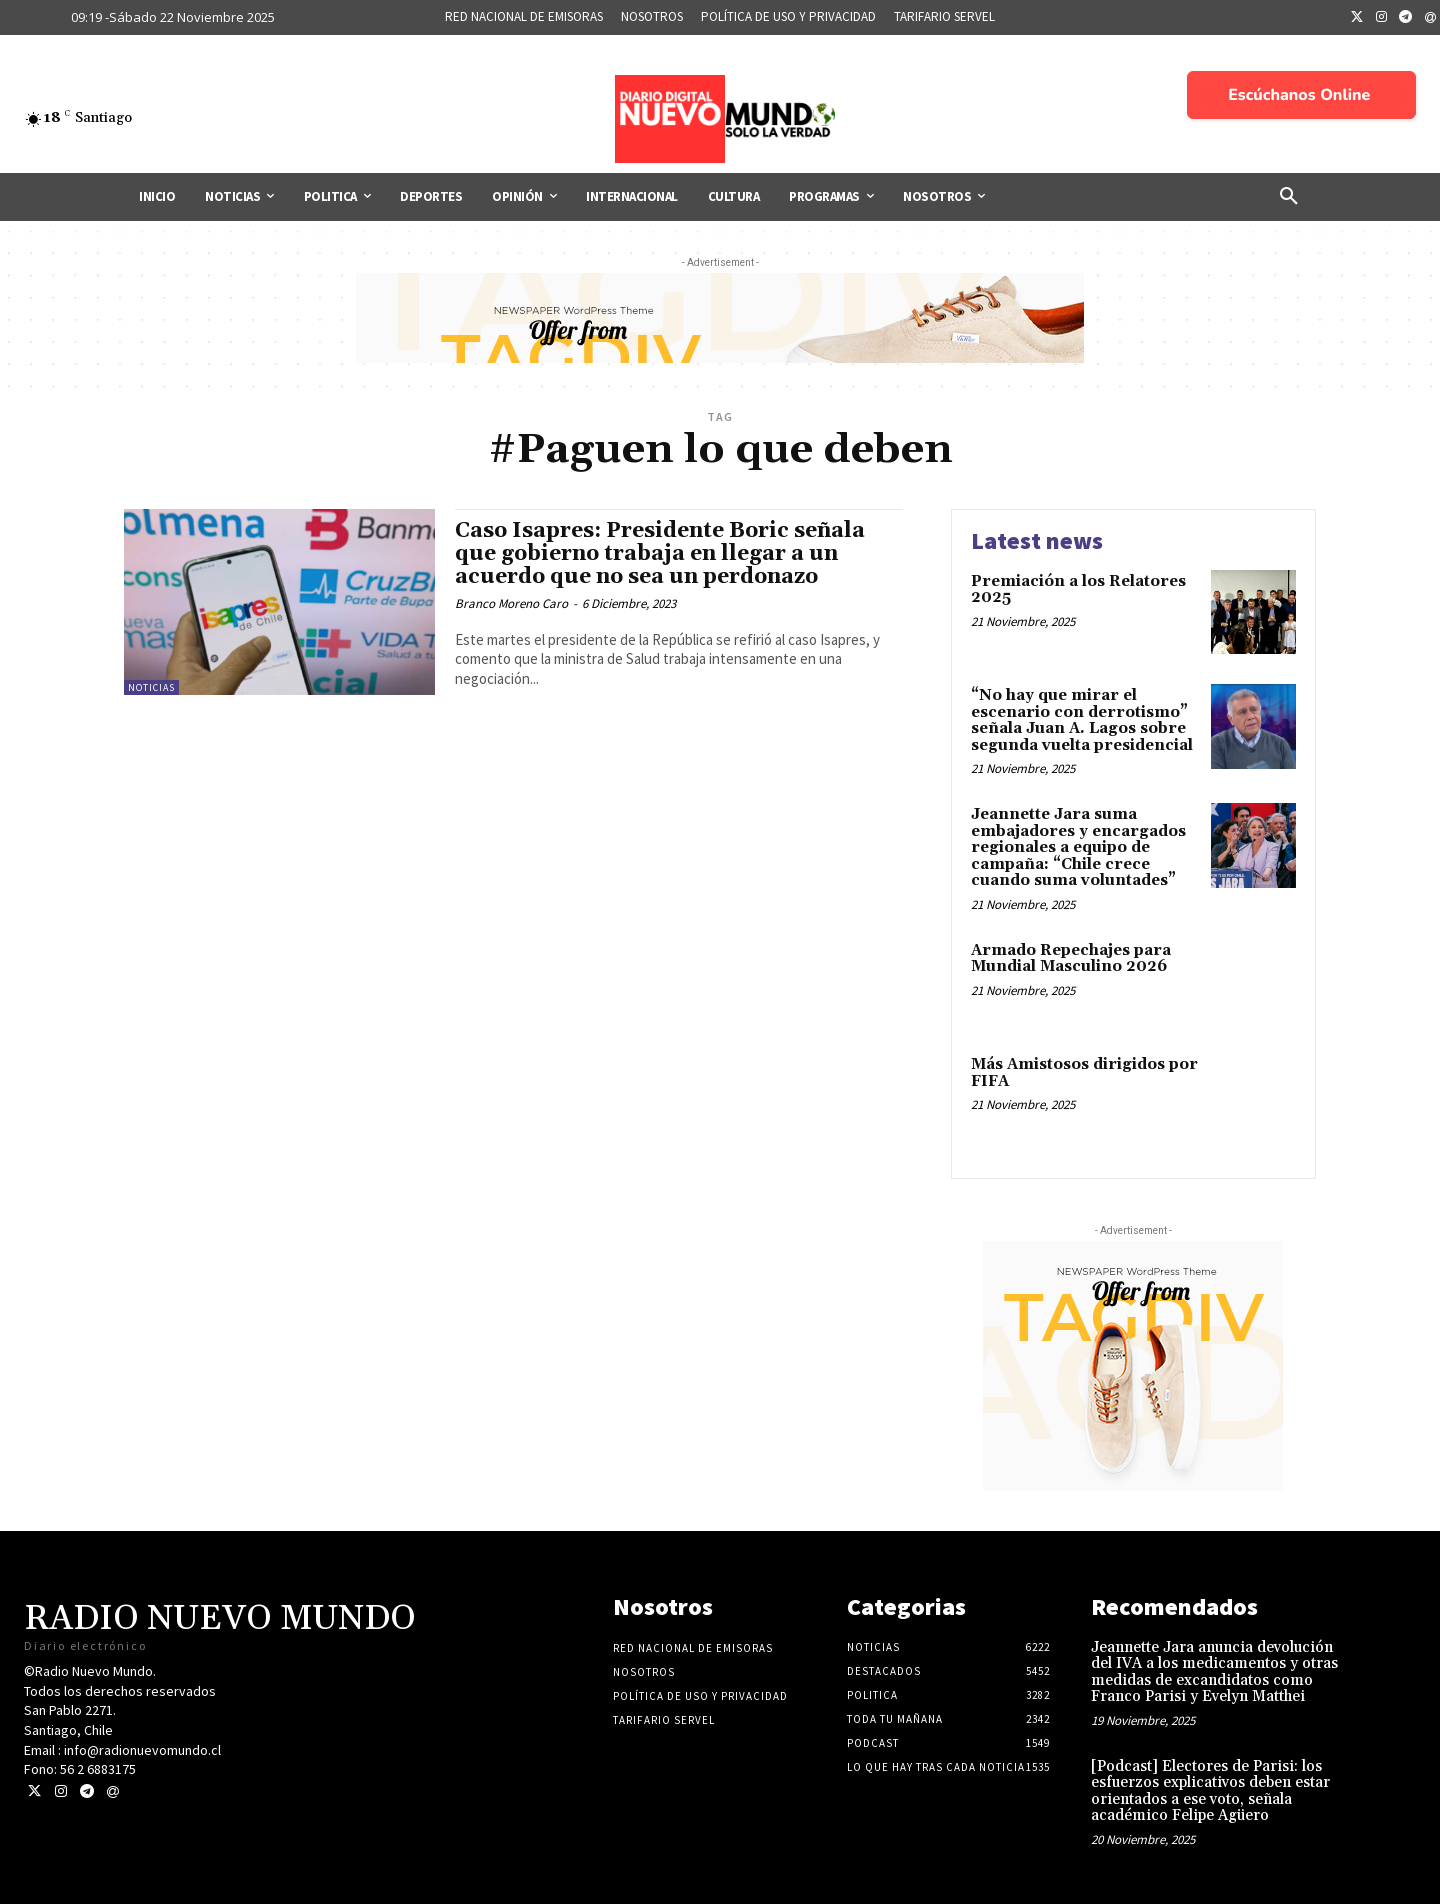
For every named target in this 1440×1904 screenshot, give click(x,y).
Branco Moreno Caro (511, 603)
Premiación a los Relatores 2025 (1078, 590)
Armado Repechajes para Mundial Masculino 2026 (1071, 959)
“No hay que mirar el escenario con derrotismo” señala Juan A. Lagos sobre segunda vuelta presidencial (1082, 720)
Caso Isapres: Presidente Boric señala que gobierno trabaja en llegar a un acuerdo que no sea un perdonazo (660, 554)
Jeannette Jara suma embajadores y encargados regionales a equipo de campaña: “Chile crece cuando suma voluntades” (1078, 847)
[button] (1289, 197)
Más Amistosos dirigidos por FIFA (1084, 1073)
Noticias (151, 687)
